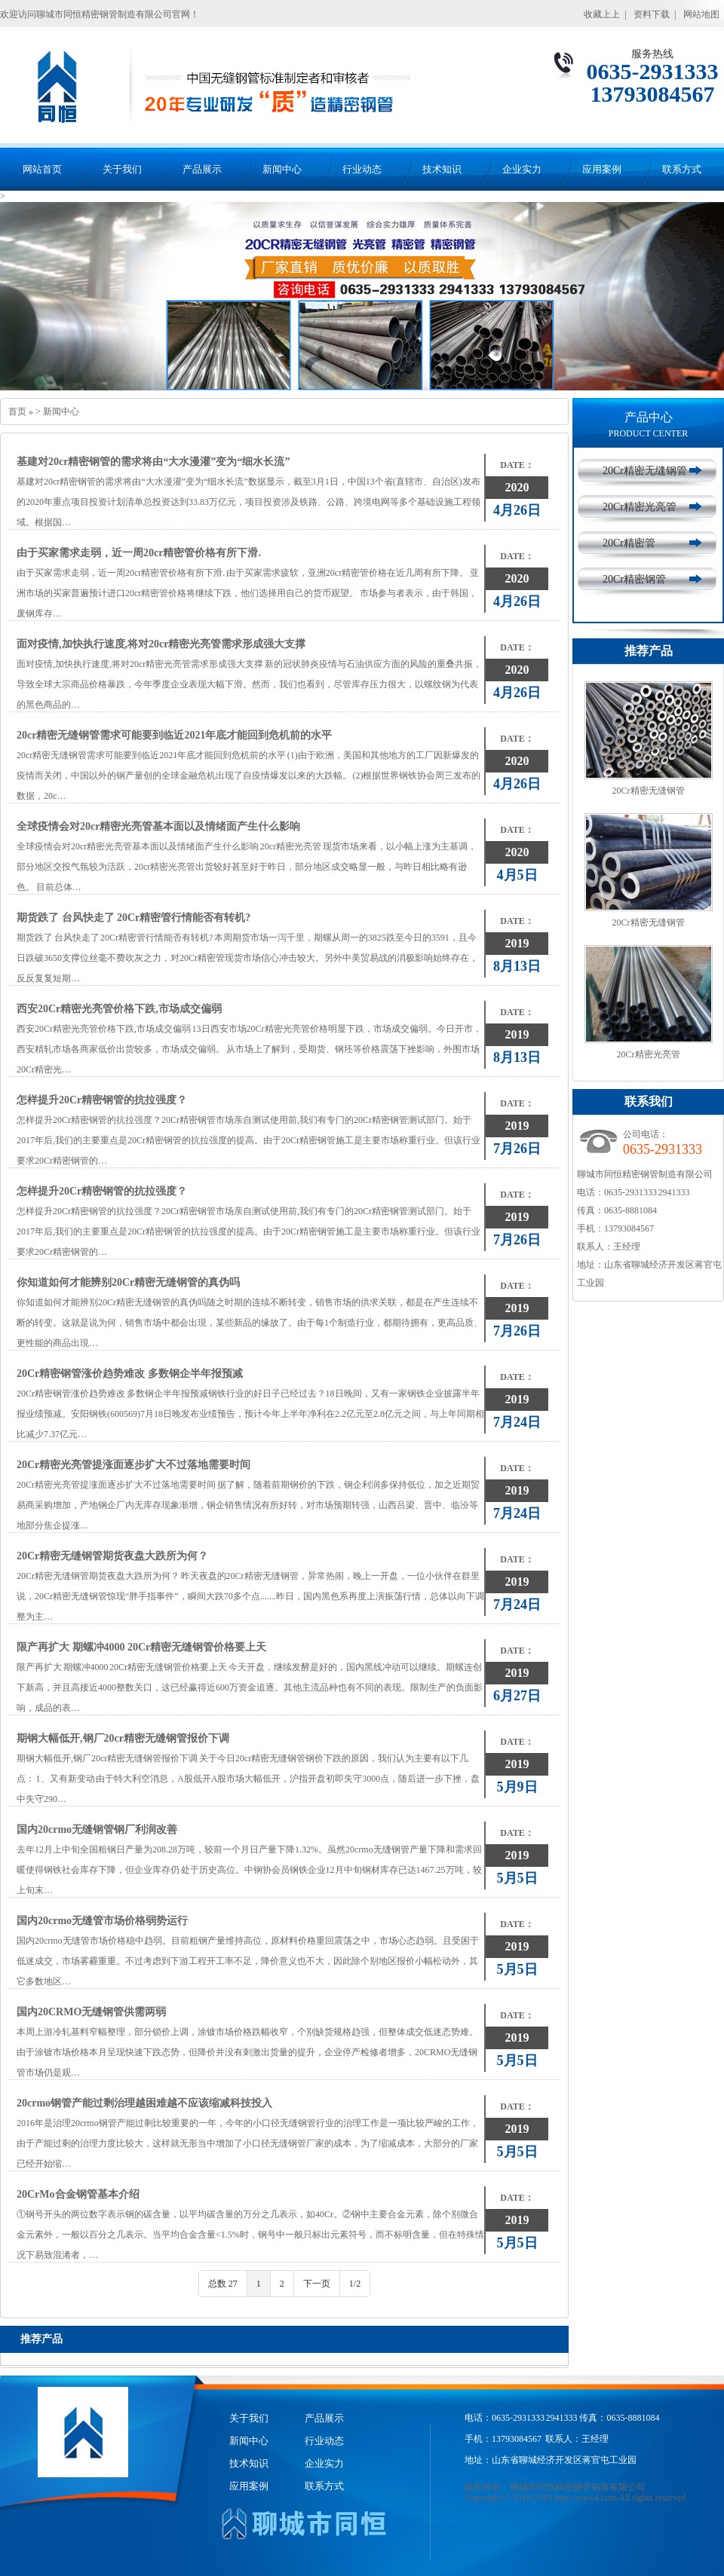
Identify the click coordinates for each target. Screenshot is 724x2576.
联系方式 (681, 169)
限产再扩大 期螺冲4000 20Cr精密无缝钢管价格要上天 (141, 1647)
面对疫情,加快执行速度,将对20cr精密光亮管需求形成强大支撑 (161, 644)
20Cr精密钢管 (634, 579)
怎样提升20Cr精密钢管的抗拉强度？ (102, 1100)
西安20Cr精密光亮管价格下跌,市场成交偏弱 (119, 1008)
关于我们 (122, 169)
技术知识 (442, 169)
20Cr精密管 (629, 543)
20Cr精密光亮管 (639, 506)
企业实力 (521, 169)
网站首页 (42, 169)
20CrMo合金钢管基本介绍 (78, 2194)
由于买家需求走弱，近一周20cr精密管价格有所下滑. (139, 552)
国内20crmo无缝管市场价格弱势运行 (102, 1920)
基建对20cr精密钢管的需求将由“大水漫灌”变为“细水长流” (153, 461)
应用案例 (601, 169)
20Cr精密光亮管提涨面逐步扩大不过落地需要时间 (133, 1464)
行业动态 (362, 169)
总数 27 (223, 2283)
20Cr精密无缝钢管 (645, 470)
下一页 (316, 2283)
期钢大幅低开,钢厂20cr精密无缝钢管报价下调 (123, 1738)
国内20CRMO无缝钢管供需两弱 (91, 2012)
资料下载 (652, 14)
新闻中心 (282, 169)
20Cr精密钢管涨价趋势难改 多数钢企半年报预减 (130, 1373)
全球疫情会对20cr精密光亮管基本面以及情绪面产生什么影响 (158, 826)
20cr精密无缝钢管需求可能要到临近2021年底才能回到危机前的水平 (174, 735)
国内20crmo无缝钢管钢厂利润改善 (97, 1829)
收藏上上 (602, 14)
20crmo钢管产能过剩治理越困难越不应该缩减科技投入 (144, 2103)
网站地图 (701, 14)
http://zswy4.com (585, 2497)
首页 (17, 411)
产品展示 (202, 169)
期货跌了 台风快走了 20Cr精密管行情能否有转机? (133, 917)
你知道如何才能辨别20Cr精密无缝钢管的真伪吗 (128, 1282)
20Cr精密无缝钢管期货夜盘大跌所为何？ (112, 1556)
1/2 (354, 2283)
